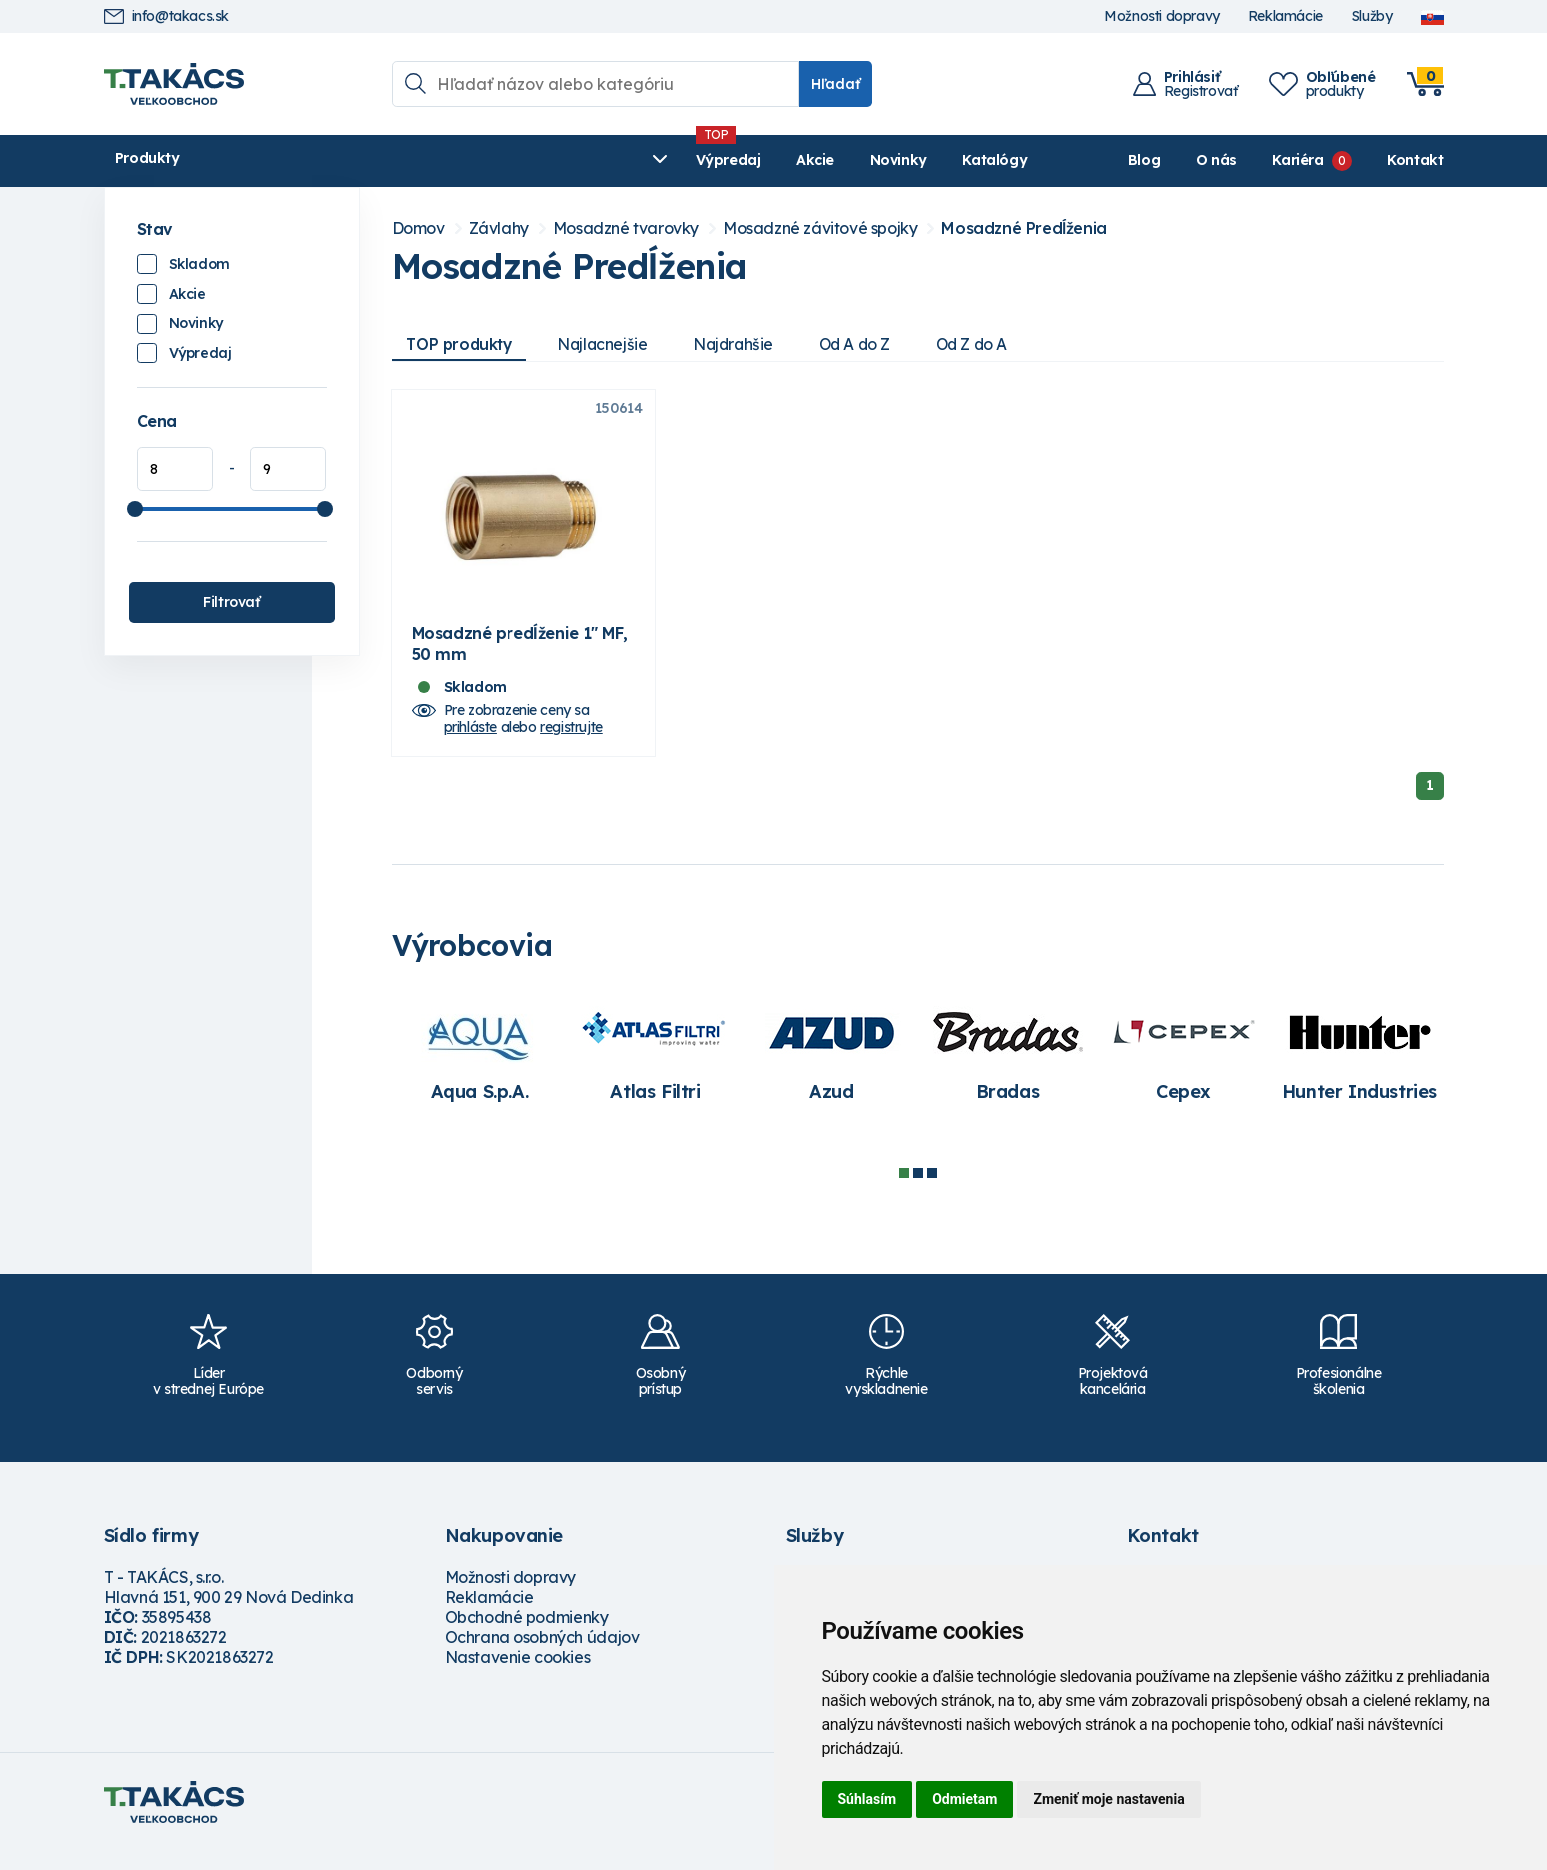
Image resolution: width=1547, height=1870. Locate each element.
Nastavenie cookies (518, 1676)
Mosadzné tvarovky (626, 228)
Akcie (495, 160)
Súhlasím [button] (867, 1799)
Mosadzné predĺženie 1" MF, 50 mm (520, 663)
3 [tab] (932, 1192)
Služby (1372, 16)
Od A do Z (874, 344)
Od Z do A (996, 344)
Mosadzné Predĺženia (1023, 228)
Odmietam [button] (964, 1799)
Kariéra (1297, 160)
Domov (418, 228)
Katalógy (674, 160)
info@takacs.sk (166, 16)
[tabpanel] (480, 1071)
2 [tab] (918, 1192)
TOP (463, 344)
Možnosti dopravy (1162, 16)
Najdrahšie (747, 344)
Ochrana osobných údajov (542, 1656)
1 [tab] (904, 1192)
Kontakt (1415, 160)
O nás (1216, 160)
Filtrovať (231, 602)
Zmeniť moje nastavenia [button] (1108, 1799)
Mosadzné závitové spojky (820, 228)
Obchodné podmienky (527, 1636)
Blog (1144, 160)
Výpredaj (408, 160)
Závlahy (499, 228)
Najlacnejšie (612, 344)
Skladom (199, 264)
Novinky (578, 160)
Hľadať (835, 84)
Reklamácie (1285, 16)
